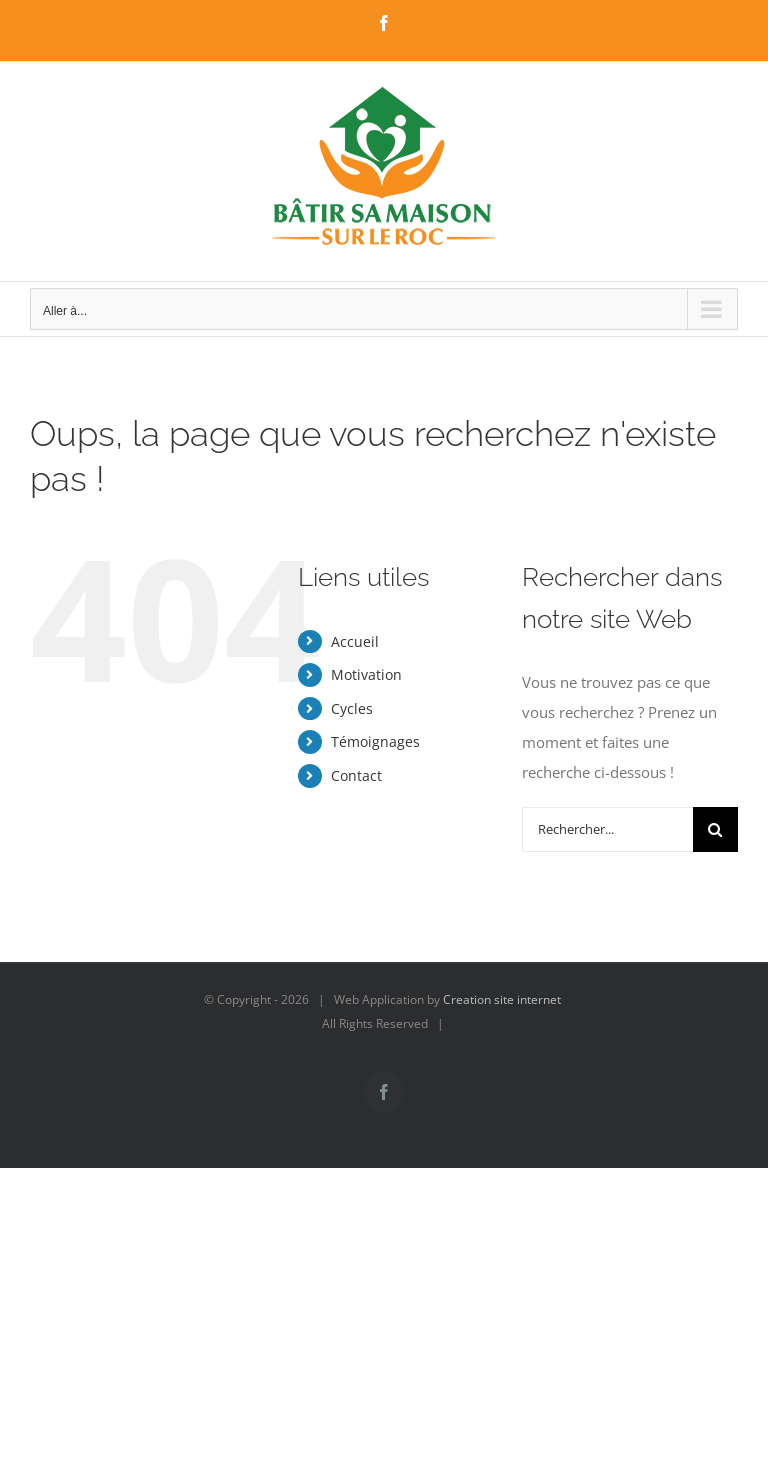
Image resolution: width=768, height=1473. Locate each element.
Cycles (352, 708)
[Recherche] (715, 829)
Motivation (366, 674)
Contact (356, 775)
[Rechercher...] (607, 829)
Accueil (355, 641)
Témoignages (375, 741)
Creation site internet (502, 999)
